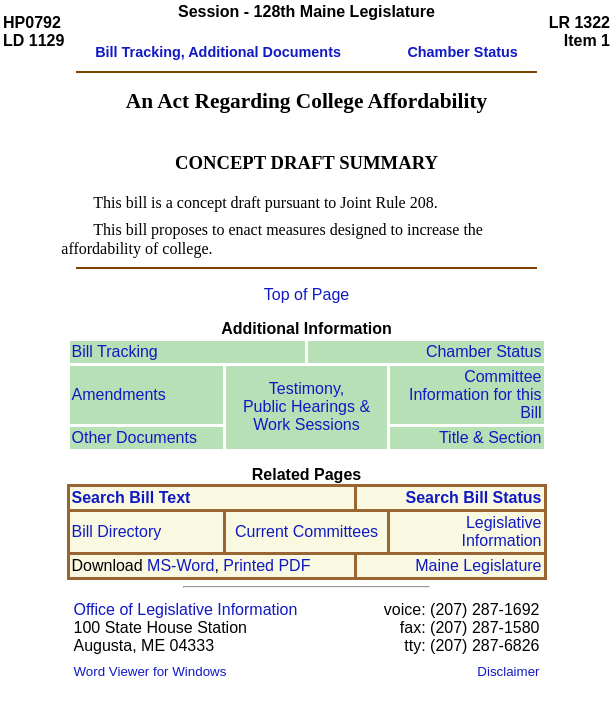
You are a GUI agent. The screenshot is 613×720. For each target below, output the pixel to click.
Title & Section (490, 437)
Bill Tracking (115, 351)
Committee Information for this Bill (475, 394)
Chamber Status (484, 351)
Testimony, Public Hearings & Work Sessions (306, 406)
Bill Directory (117, 531)
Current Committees (306, 531)
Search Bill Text (131, 497)
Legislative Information (501, 531)
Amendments (119, 394)
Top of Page (306, 294)
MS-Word (180, 565)
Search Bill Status (473, 497)
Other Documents (134, 437)
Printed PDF (266, 565)
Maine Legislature (478, 565)
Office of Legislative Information (186, 609)
